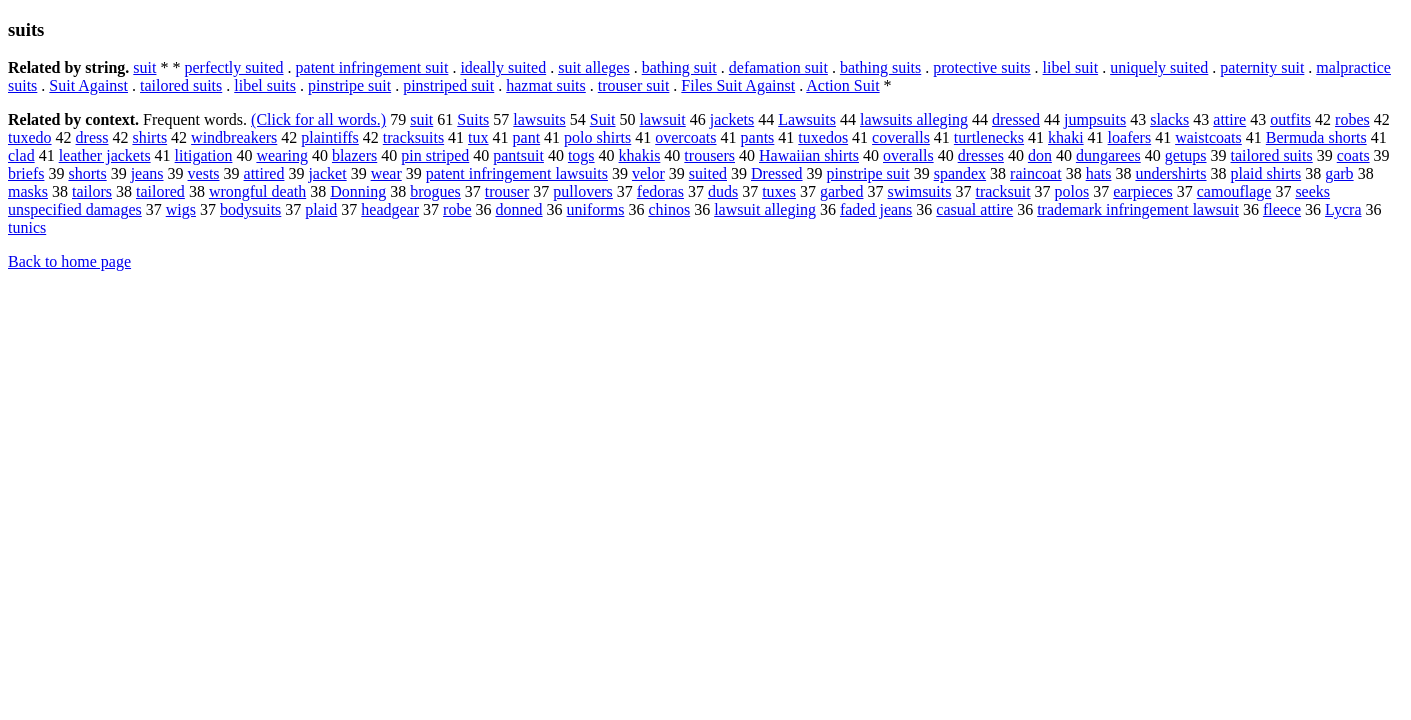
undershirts (1170, 173)
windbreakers (234, 137)
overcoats (685, 137)
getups (1186, 155)
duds (723, 191)
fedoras (660, 191)
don (1040, 155)
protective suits (981, 67)
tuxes (779, 191)
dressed (1016, 119)
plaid (321, 209)
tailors (92, 191)
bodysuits (250, 209)
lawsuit (663, 119)
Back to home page (69, 261)
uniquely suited (1159, 67)
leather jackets (105, 155)
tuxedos (823, 137)
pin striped (435, 155)
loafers (1130, 137)
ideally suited (503, 67)
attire (1229, 119)
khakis (640, 155)
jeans (147, 173)
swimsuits (919, 191)
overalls (908, 155)
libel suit (1071, 67)
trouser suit (634, 85)
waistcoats (1208, 137)
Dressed (777, 173)
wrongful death (257, 191)
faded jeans (876, 209)
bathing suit (679, 67)
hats (1099, 173)
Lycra (1343, 209)
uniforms (596, 209)
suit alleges (594, 67)
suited (708, 173)
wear (386, 173)
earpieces (1143, 191)
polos (1072, 191)
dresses (981, 155)
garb (1339, 173)
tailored (160, 191)
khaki (1066, 137)
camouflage (1234, 191)
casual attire (974, 209)
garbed (842, 191)
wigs (181, 209)
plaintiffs (329, 137)
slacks (1169, 119)
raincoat (1036, 173)
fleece (1282, 209)
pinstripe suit (349, 85)
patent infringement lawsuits (517, 173)
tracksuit (1002, 191)
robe (457, 209)
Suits (473, 119)
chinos (669, 209)
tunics (27, 227)
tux (478, 137)
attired (264, 173)
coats (1353, 155)
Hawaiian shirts (809, 155)
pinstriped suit (448, 85)
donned (518, 209)
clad (21, 155)
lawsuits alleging (914, 119)
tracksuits (413, 137)
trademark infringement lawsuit (1138, 209)
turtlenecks (989, 137)
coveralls (901, 137)
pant (527, 137)
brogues (435, 191)
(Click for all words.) (318, 119)
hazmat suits (546, 85)
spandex (960, 173)
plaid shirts (1266, 173)
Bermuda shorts (1316, 137)
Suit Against (88, 85)
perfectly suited (233, 67)
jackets (732, 119)
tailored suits (181, 85)
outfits (1290, 119)
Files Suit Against (738, 85)
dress (92, 137)
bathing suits (880, 67)
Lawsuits (807, 119)
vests (204, 173)
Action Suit (842, 85)
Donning (358, 191)
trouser (507, 191)
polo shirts (597, 137)
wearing (282, 155)
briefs (26, 173)
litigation (204, 155)
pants (758, 137)
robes (1352, 119)
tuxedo (30, 137)
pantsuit (518, 155)
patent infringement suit (372, 67)
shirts (149, 137)
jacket (327, 173)
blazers (354, 155)
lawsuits (539, 119)
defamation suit (778, 67)
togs (581, 155)
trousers (709, 155)
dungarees (1108, 155)
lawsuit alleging (765, 209)
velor (648, 173)
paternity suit (1262, 67)
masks (28, 191)
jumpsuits (1095, 119)
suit (144, 67)
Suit (603, 119)
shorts (87, 173)
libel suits (265, 85)
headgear (390, 209)
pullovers (583, 191)
